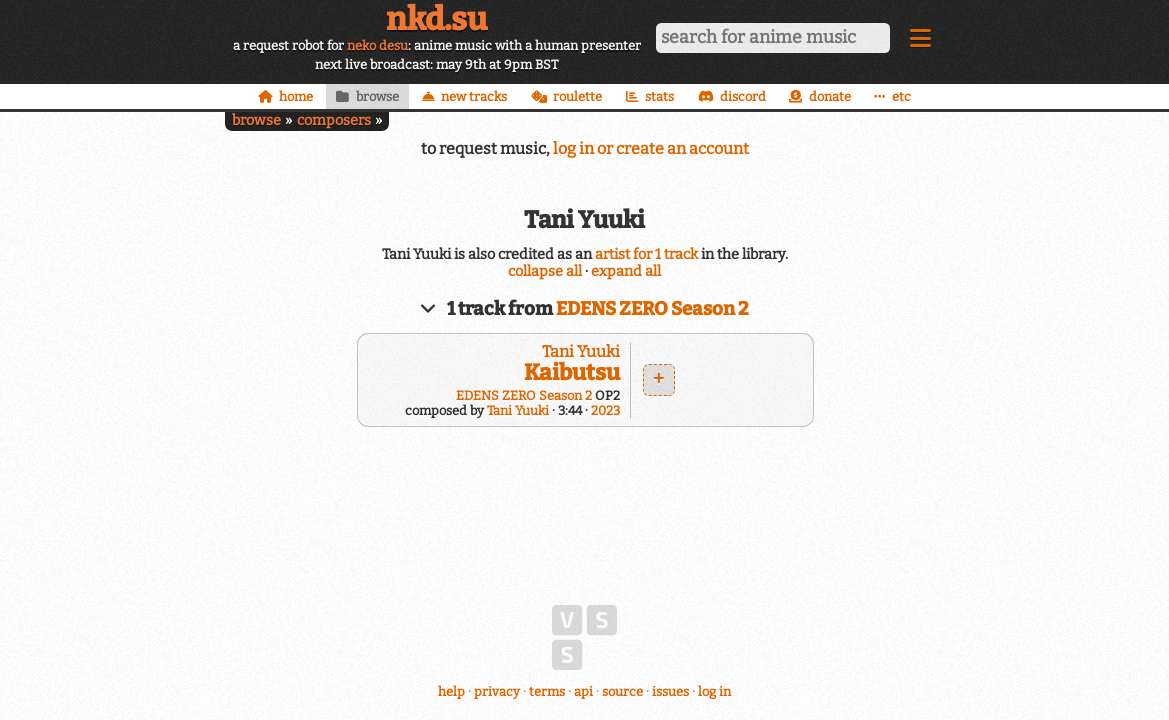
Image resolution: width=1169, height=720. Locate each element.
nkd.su (436, 19)
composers (334, 120)
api (583, 691)
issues (670, 691)
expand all (626, 271)
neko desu (377, 45)
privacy (497, 691)
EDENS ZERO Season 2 (652, 309)
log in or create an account (651, 148)
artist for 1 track (646, 254)
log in (714, 691)
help (451, 691)
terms (547, 691)
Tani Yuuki (581, 351)
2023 (605, 410)
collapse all (545, 271)
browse (256, 120)
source (622, 691)
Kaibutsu (572, 372)
